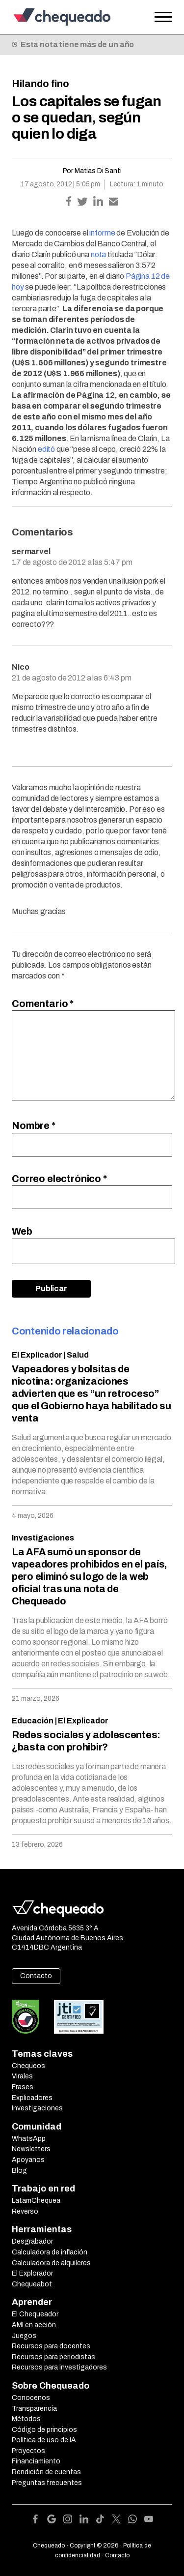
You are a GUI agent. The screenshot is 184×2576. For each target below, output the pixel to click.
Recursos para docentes (51, 2346)
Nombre (33, 1125)
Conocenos (31, 2397)
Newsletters (31, 2149)
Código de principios (44, 2429)
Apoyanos (28, 2159)
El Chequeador (35, 2314)
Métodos (26, 2419)
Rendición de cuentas (46, 2472)
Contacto (36, 1976)
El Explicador (37, 1355)
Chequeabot (32, 2284)
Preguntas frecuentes (47, 2483)
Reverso (25, 2211)
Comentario (43, 1003)
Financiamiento (36, 2461)
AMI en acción (34, 2325)
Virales (22, 2076)
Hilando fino (40, 83)
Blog (19, 2170)
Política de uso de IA (44, 2440)
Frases (22, 2087)
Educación (32, 1721)
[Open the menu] (163, 17)
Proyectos (28, 2451)
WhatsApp (29, 2138)
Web (22, 1231)
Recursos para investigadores (59, 2367)
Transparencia (34, 2408)
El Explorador (32, 2273)
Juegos (24, 2335)
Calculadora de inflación (49, 2252)
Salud (78, 1355)
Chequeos (28, 2066)
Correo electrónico (59, 1178)
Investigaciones (43, 1538)
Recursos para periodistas (53, 2357)
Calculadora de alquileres (51, 2263)
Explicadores (32, 2098)
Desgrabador (32, 2241)
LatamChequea (36, 2200)
